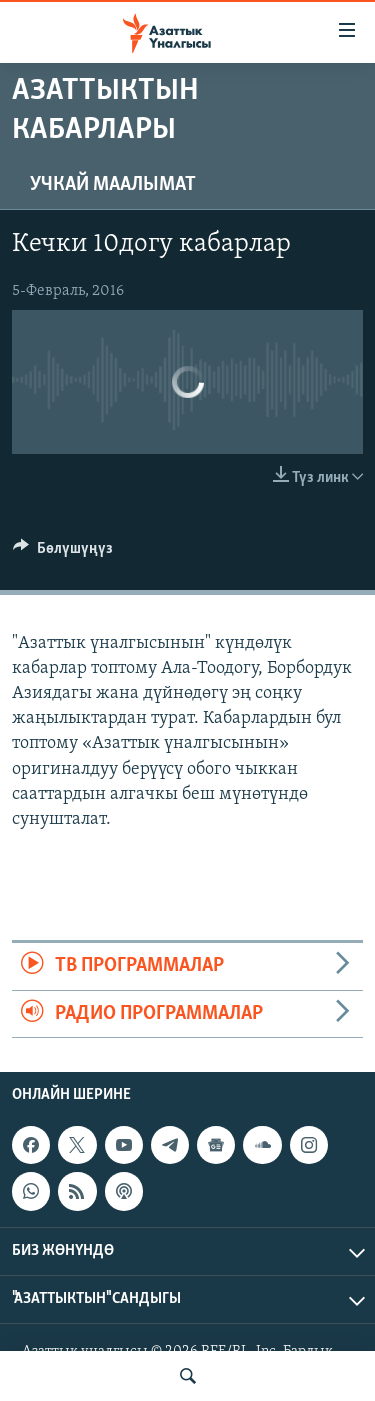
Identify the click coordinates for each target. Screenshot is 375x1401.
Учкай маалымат (113, 185)
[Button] (63, 553)
